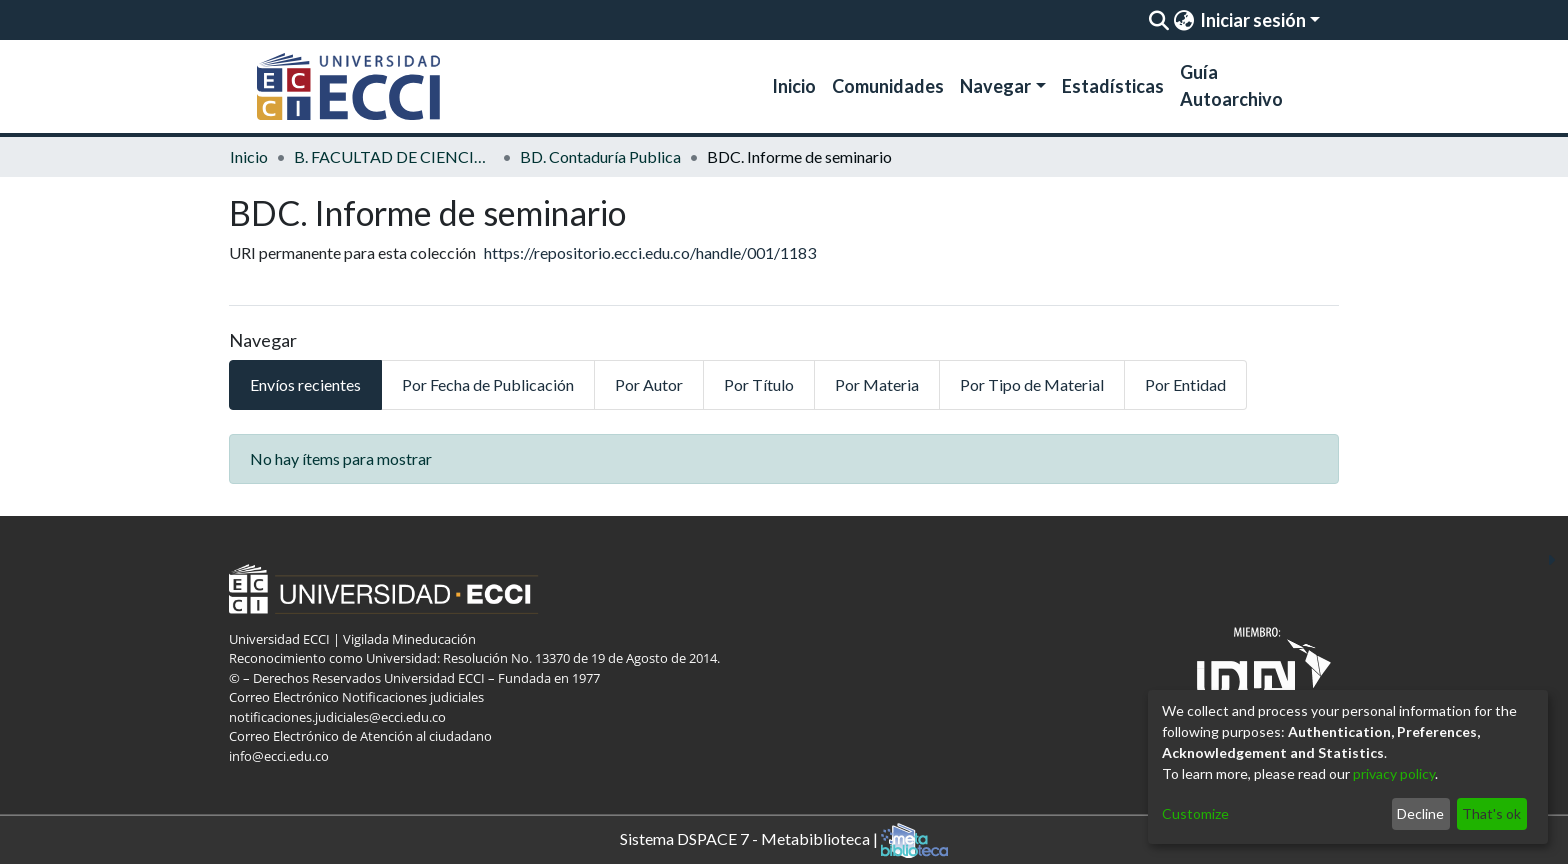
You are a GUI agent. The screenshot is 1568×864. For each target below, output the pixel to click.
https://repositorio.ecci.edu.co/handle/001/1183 (650, 252)
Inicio (794, 86)
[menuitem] (1183, 20)
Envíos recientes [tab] (305, 384)
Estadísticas (1113, 86)
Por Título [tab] (759, 384)
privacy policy (1394, 773)
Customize (1195, 813)
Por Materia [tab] (877, 384)
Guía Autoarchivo (1231, 85)
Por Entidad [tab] (1185, 384)
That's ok (1491, 813)
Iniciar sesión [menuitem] (1253, 20)
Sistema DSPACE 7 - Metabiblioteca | (784, 840)
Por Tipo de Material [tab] (1032, 384)
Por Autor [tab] (649, 384)
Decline (1420, 813)
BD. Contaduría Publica (600, 156)
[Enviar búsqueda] (1158, 20)
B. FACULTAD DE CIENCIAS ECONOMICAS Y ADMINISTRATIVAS (394, 156)
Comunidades (888, 86)
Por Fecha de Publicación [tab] (488, 384)
